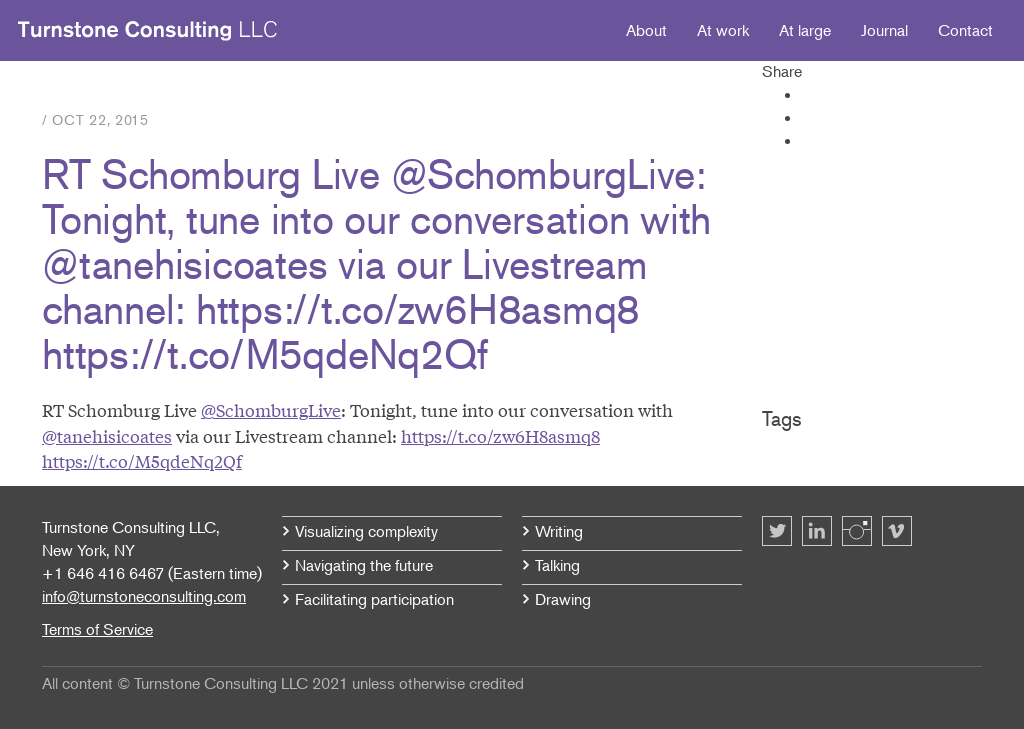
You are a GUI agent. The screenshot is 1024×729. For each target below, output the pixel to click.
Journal (884, 30)
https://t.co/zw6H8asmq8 (500, 435)
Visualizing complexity (366, 531)
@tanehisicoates (107, 435)
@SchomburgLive (271, 409)
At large (805, 30)
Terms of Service (97, 629)
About (646, 30)
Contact (965, 30)
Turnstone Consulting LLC (148, 31)
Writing (559, 531)
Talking (557, 565)
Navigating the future (364, 565)
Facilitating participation (374, 599)
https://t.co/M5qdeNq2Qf (142, 460)
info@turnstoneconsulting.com (144, 596)
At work (723, 30)
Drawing (563, 599)
